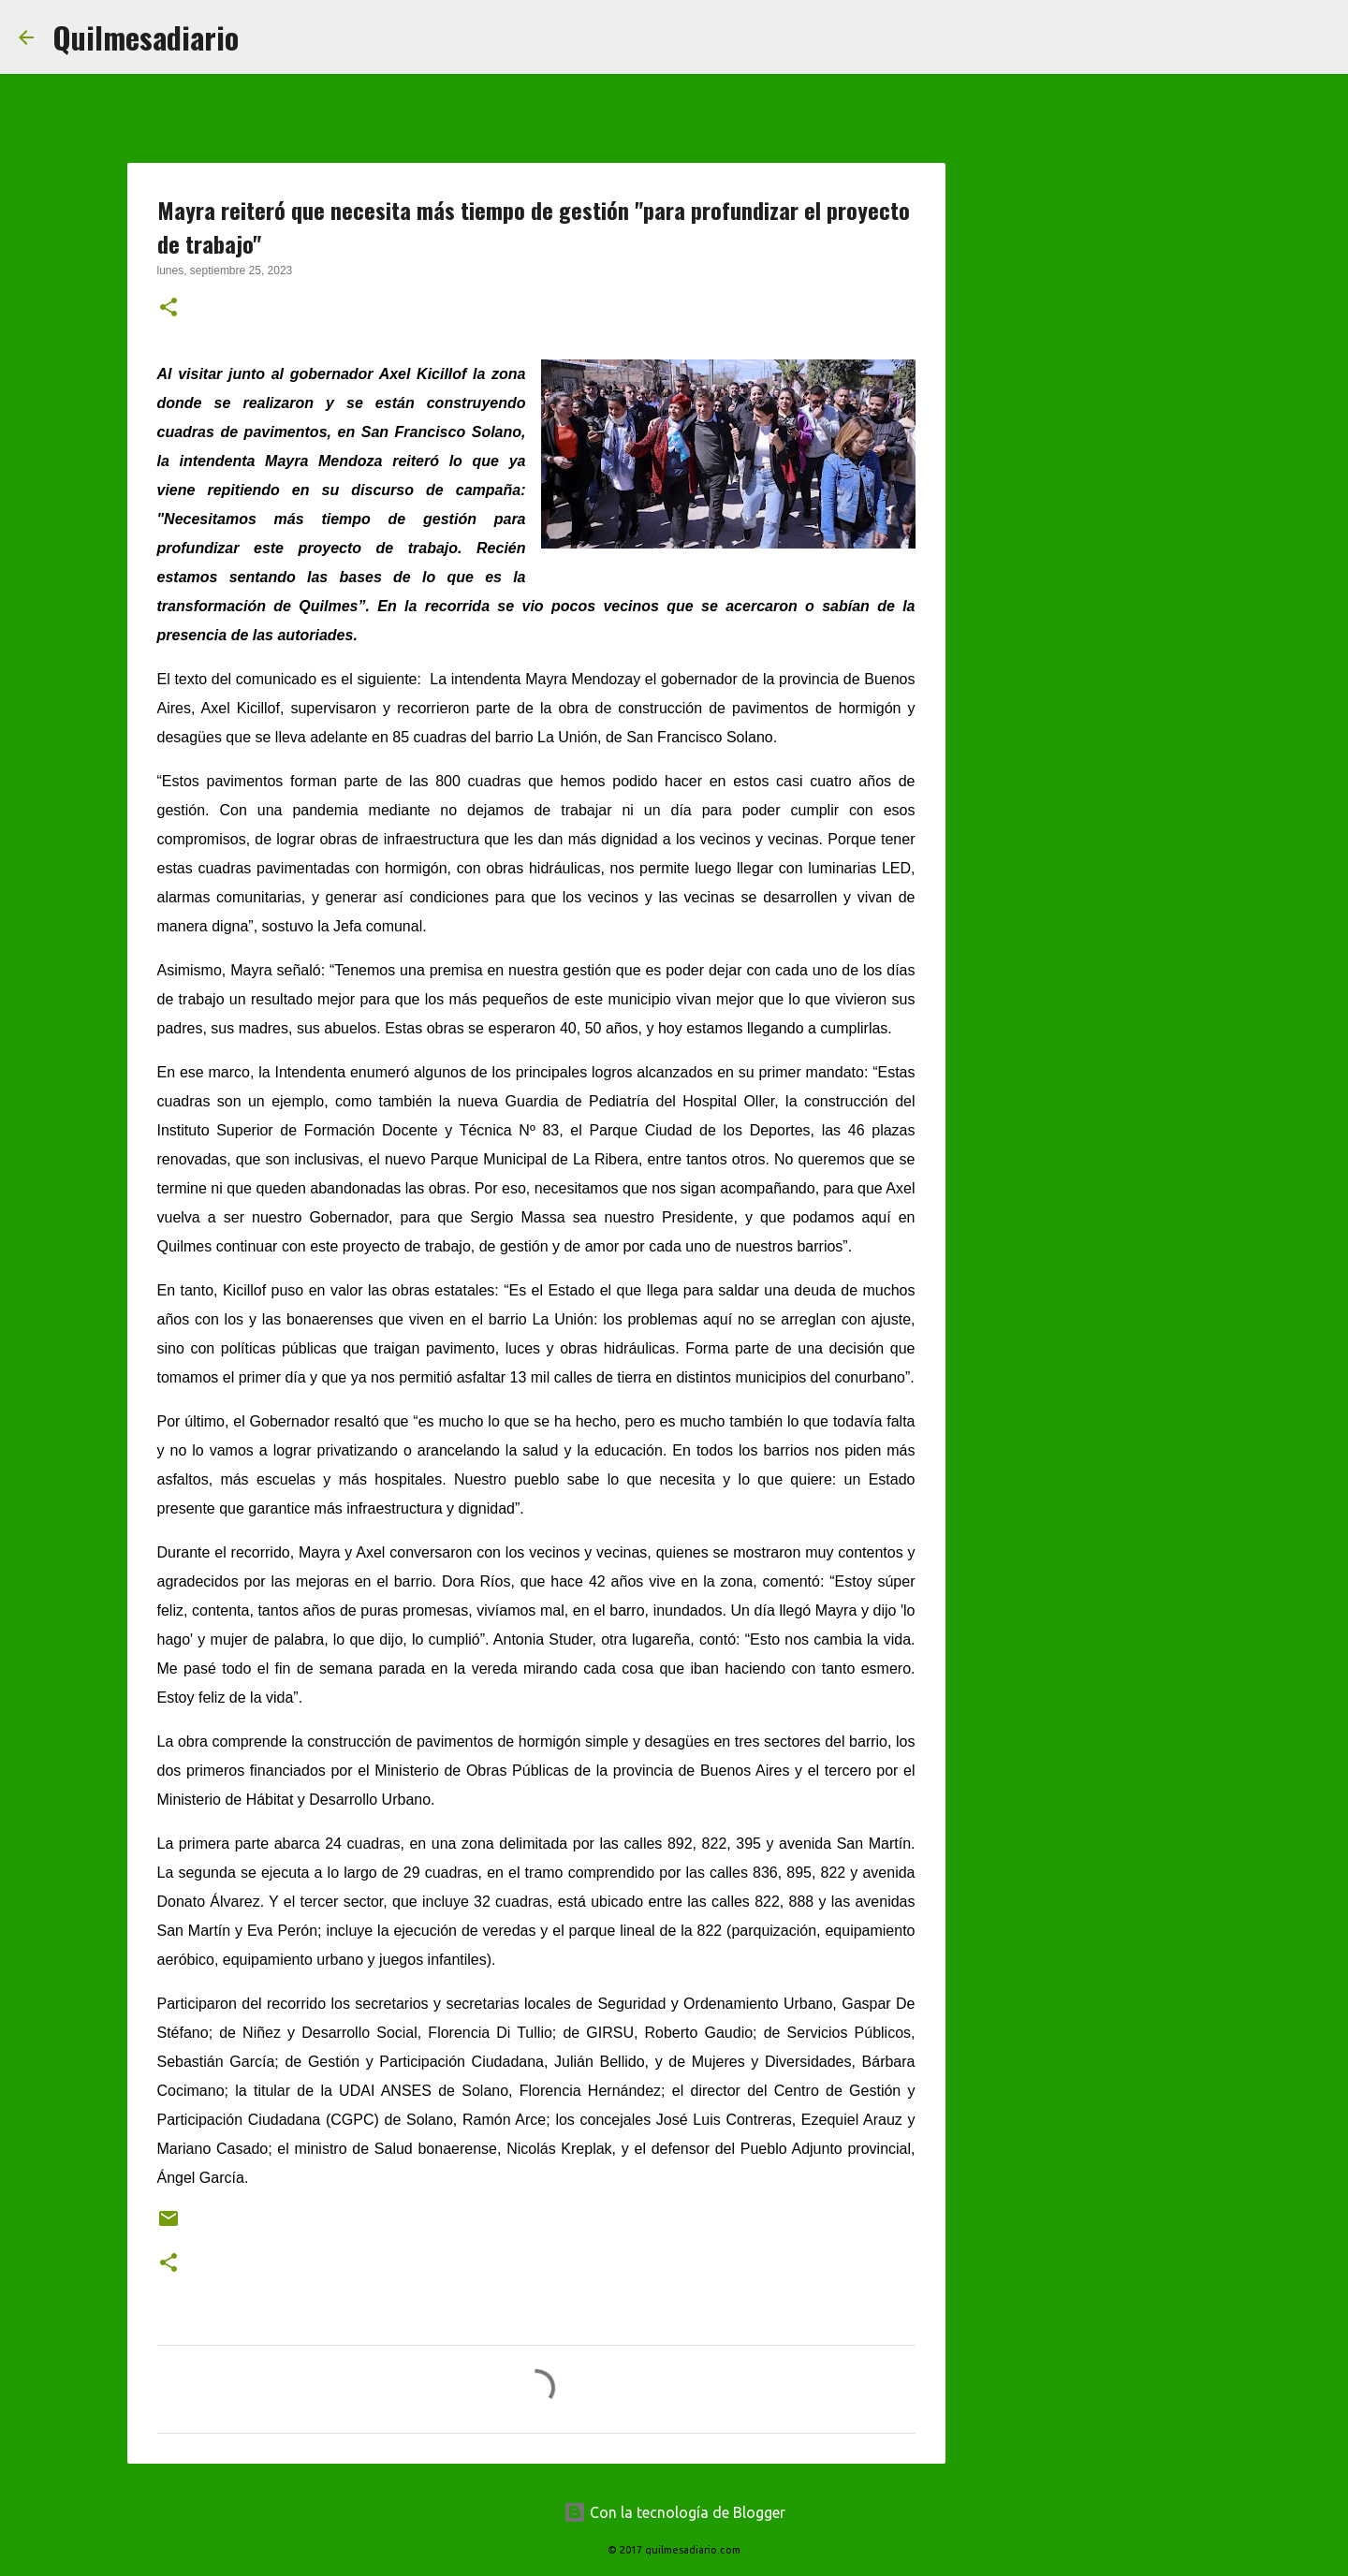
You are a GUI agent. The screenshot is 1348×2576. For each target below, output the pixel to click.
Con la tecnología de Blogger (674, 2512)
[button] (168, 309)
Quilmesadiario (145, 37)
